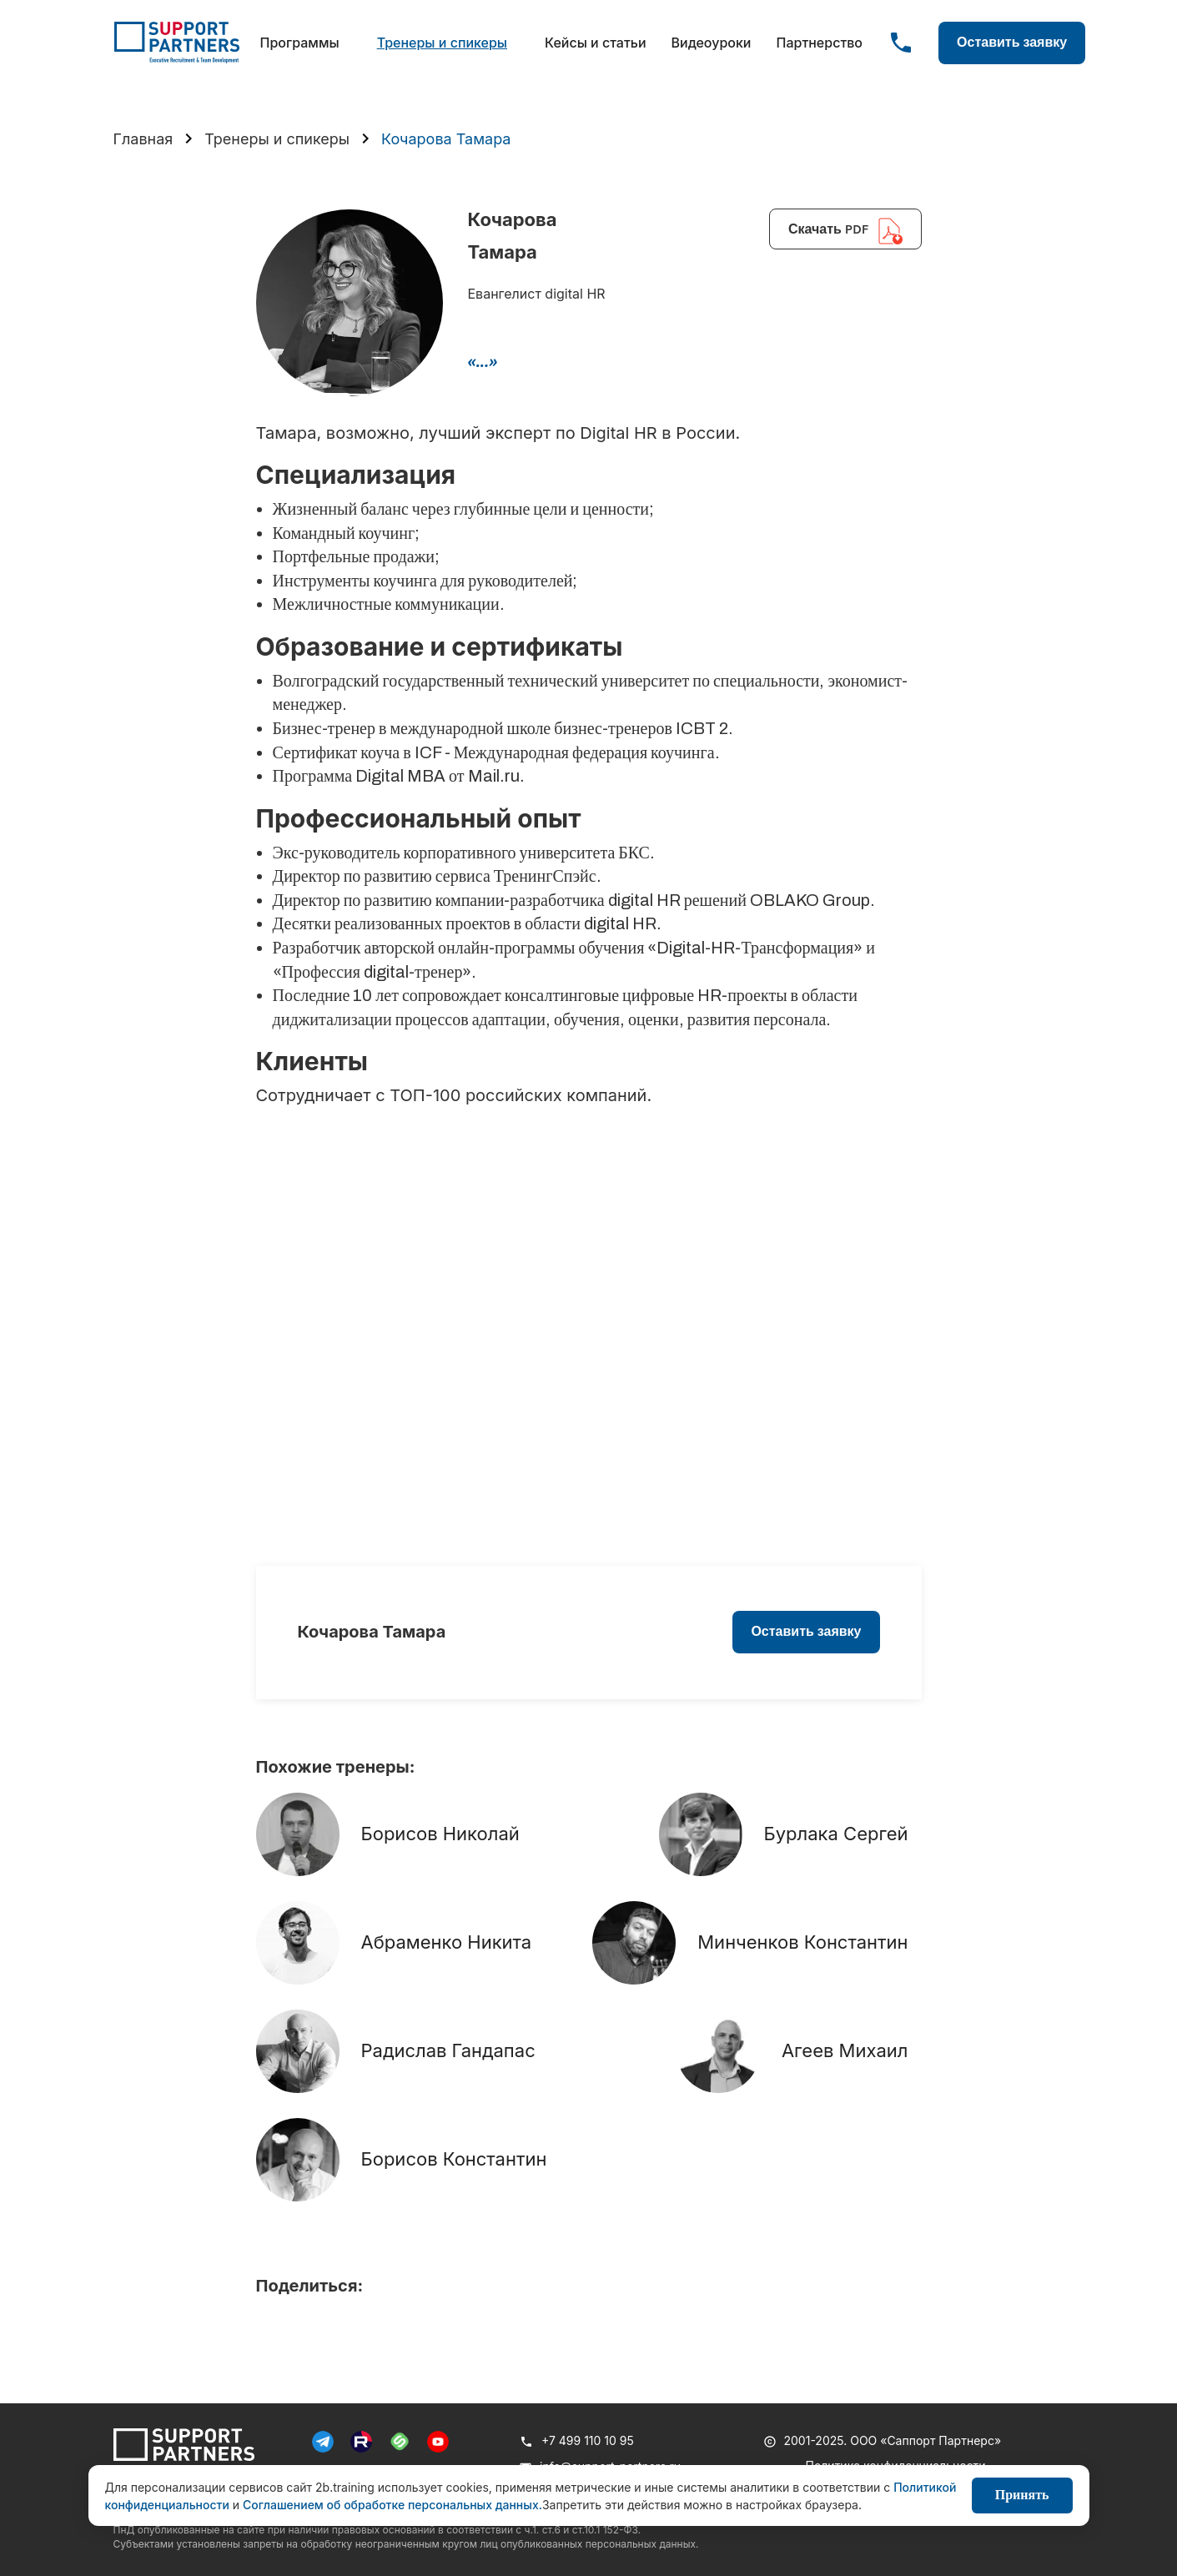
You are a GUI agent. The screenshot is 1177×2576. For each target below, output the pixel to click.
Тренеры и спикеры (442, 42)
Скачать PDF (845, 231)
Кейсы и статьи (595, 42)
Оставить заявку (1012, 42)
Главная (143, 139)
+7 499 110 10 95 (587, 2440)
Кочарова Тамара (446, 139)
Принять (1022, 2495)
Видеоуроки (711, 42)
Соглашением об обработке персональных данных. (392, 2505)
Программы (300, 42)
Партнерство (819, 42)
